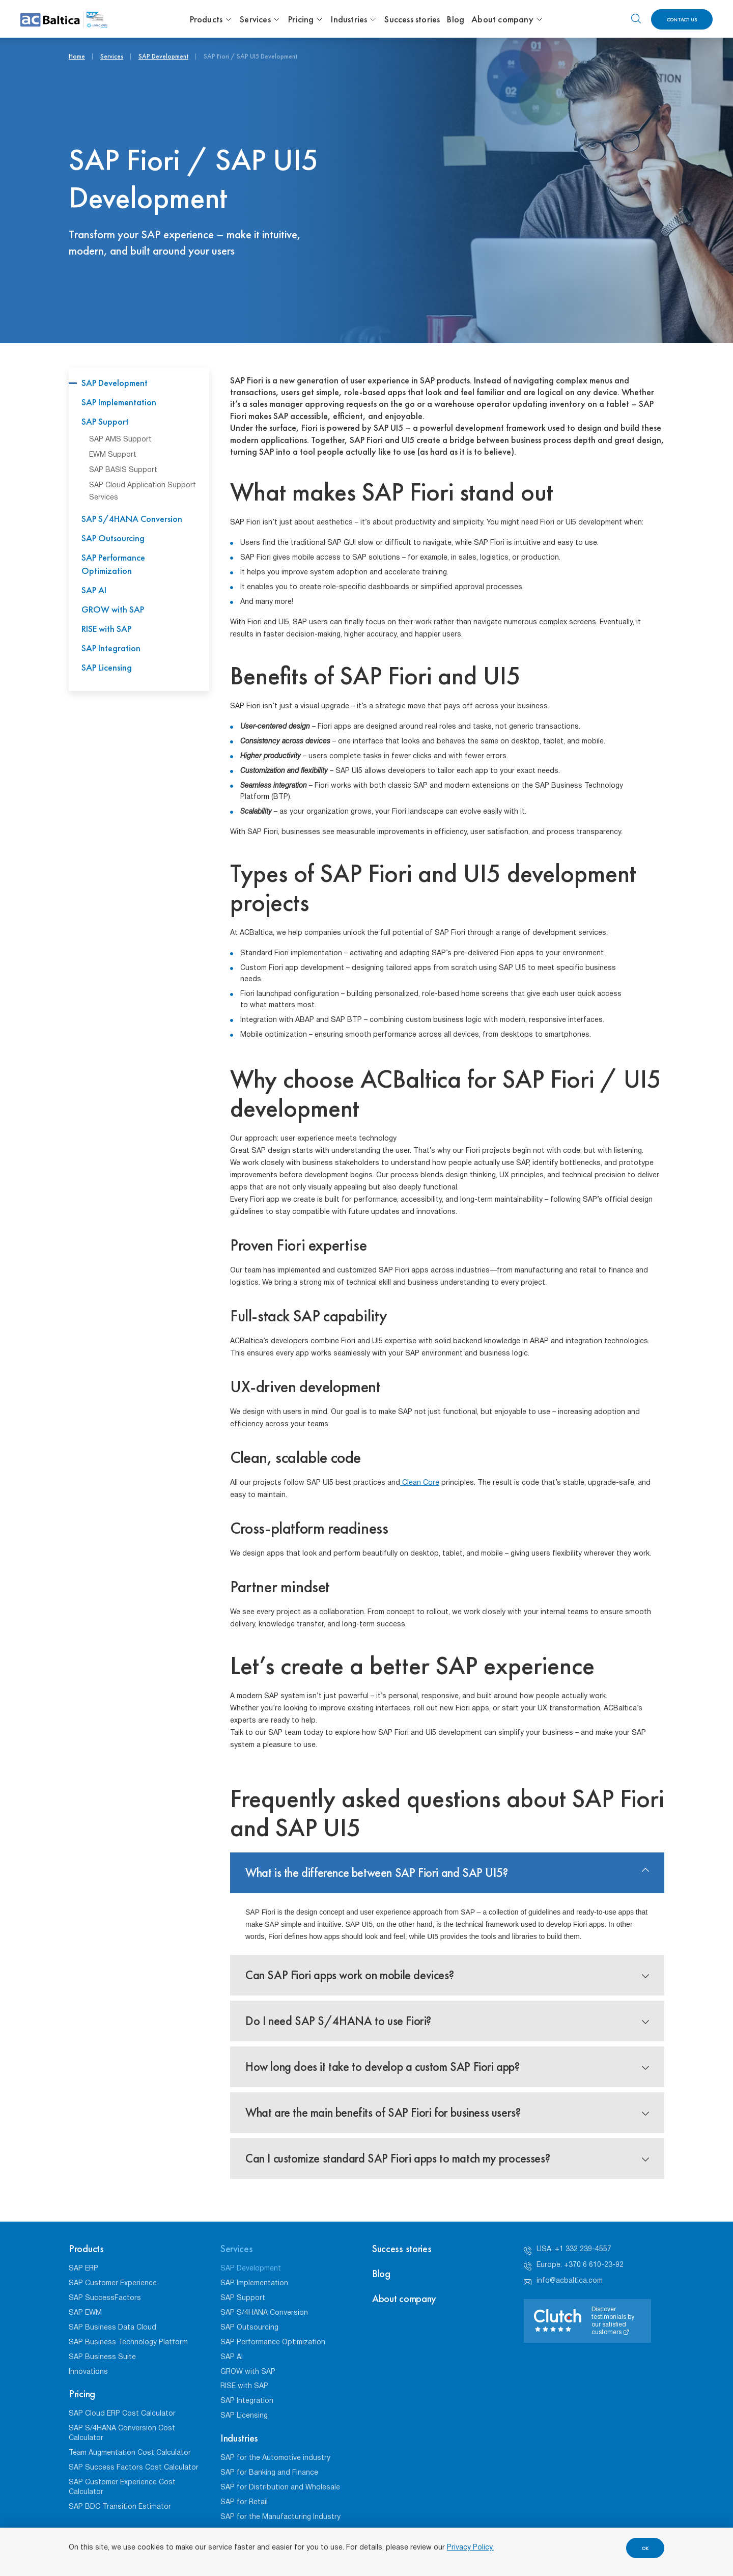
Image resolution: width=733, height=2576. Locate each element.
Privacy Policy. (470, 2547)
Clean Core (419, 1483)
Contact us (682, 19)
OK (645, 2548)
